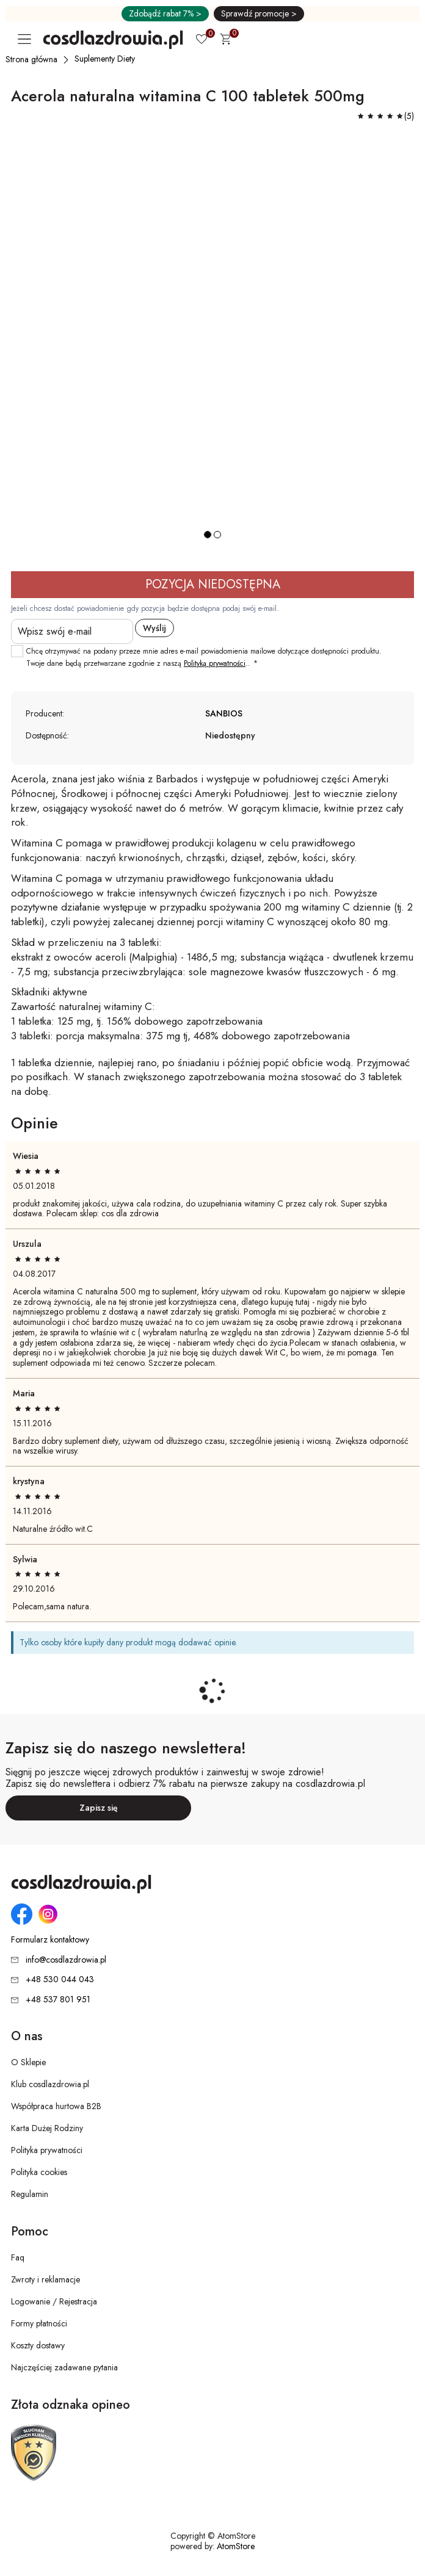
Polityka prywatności (46, 2150)
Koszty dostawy (38, 2345)
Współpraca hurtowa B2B (56, 2106)
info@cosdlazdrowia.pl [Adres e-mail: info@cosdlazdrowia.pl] (66, 1960)
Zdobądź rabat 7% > (165, 13)
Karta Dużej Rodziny (47, 2128)
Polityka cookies (39, 2172)
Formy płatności (39, 2323)
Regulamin (29, 2194)
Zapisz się (98, 1808)
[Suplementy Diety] (105, 58)
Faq (17, 2257)
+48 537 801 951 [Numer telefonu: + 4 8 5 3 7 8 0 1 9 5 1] (58, 1999)
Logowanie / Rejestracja (54, 2301)
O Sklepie (28, 2062)
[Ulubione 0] (201, 40)
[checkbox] (17, 651)
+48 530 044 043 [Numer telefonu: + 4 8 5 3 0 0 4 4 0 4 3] (60, 1979)
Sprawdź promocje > (259, 13)
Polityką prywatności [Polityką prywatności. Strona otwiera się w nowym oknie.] (214, 663)
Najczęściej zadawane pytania (64, 2367)
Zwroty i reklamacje (45, 2279)
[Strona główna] (32, 59)
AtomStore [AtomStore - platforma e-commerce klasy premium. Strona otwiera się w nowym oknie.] (236, 2546)
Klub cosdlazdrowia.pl (50, 2084)
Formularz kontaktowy (50, 1940)
